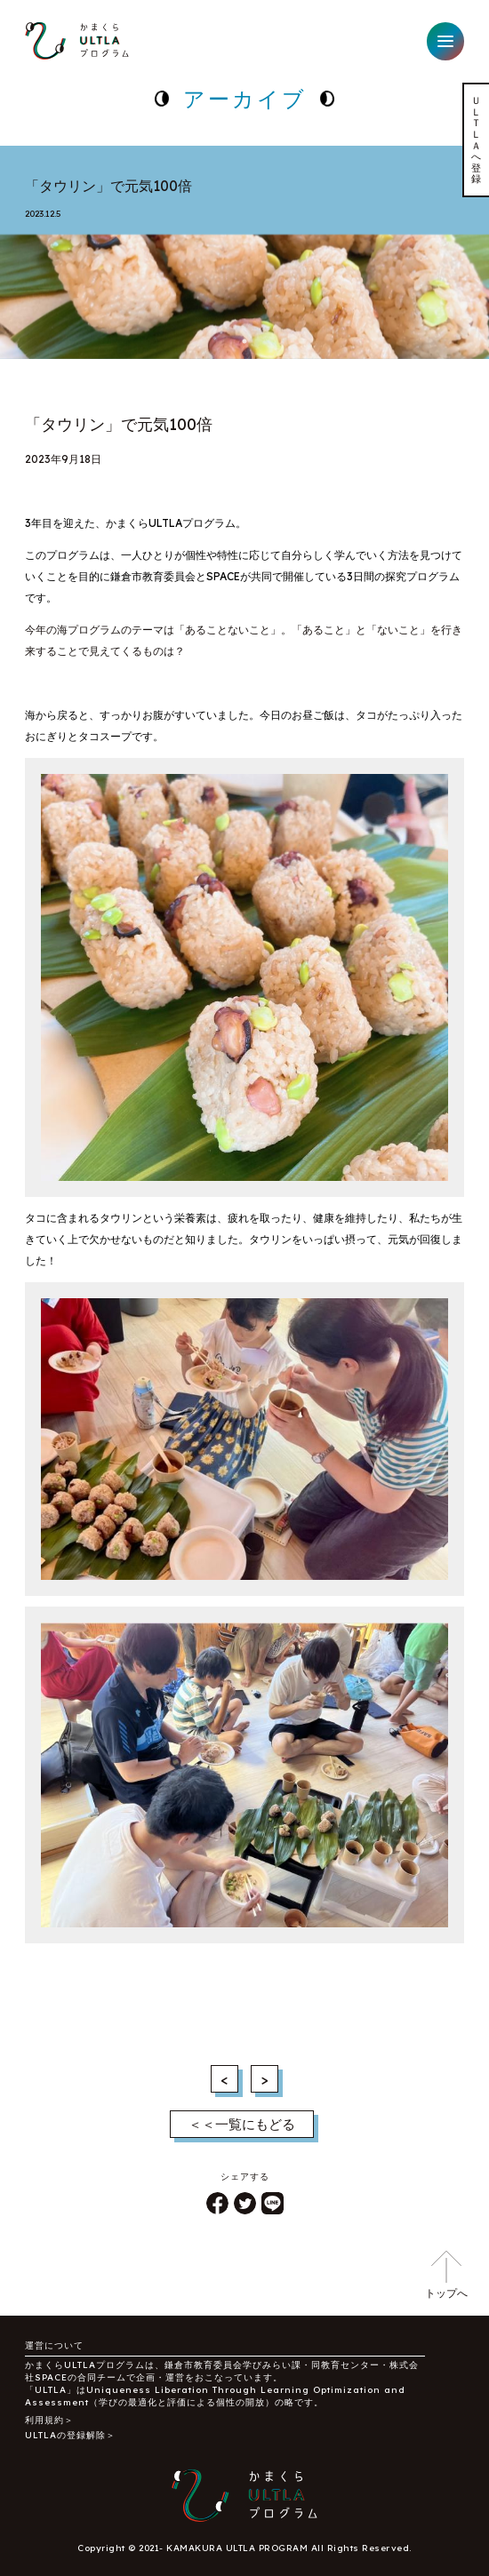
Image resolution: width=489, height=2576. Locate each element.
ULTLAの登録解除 (65, 2435)
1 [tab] (244, 341)
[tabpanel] (244, 289)
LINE (272, 2203)
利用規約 (44, 2420)
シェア (217, 2203)
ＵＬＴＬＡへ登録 (476, 139)
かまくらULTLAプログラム (77, 41)
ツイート (245, 2203)
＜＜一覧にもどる (241, 2124)
